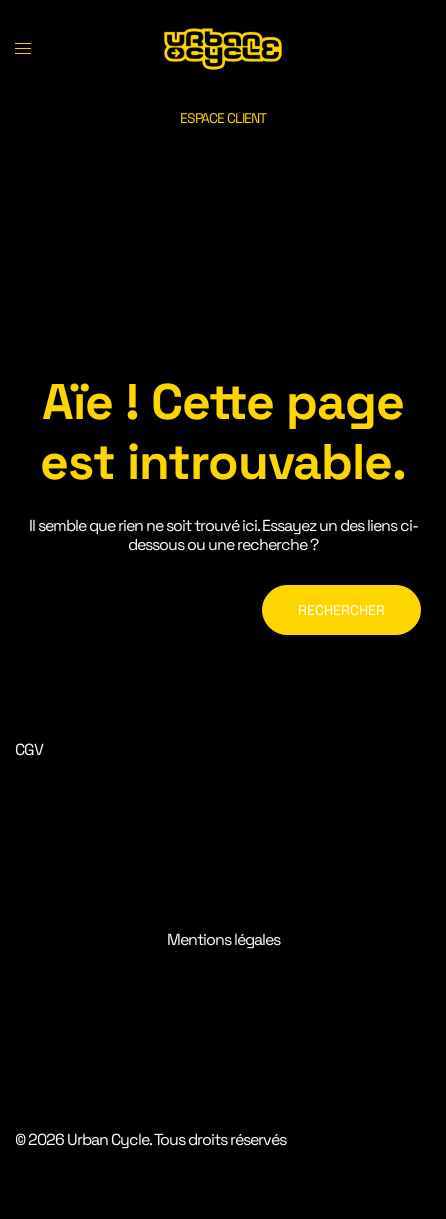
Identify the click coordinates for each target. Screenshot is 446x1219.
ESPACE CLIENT (223, 118)
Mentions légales (223, 939)
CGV (29, 749)
